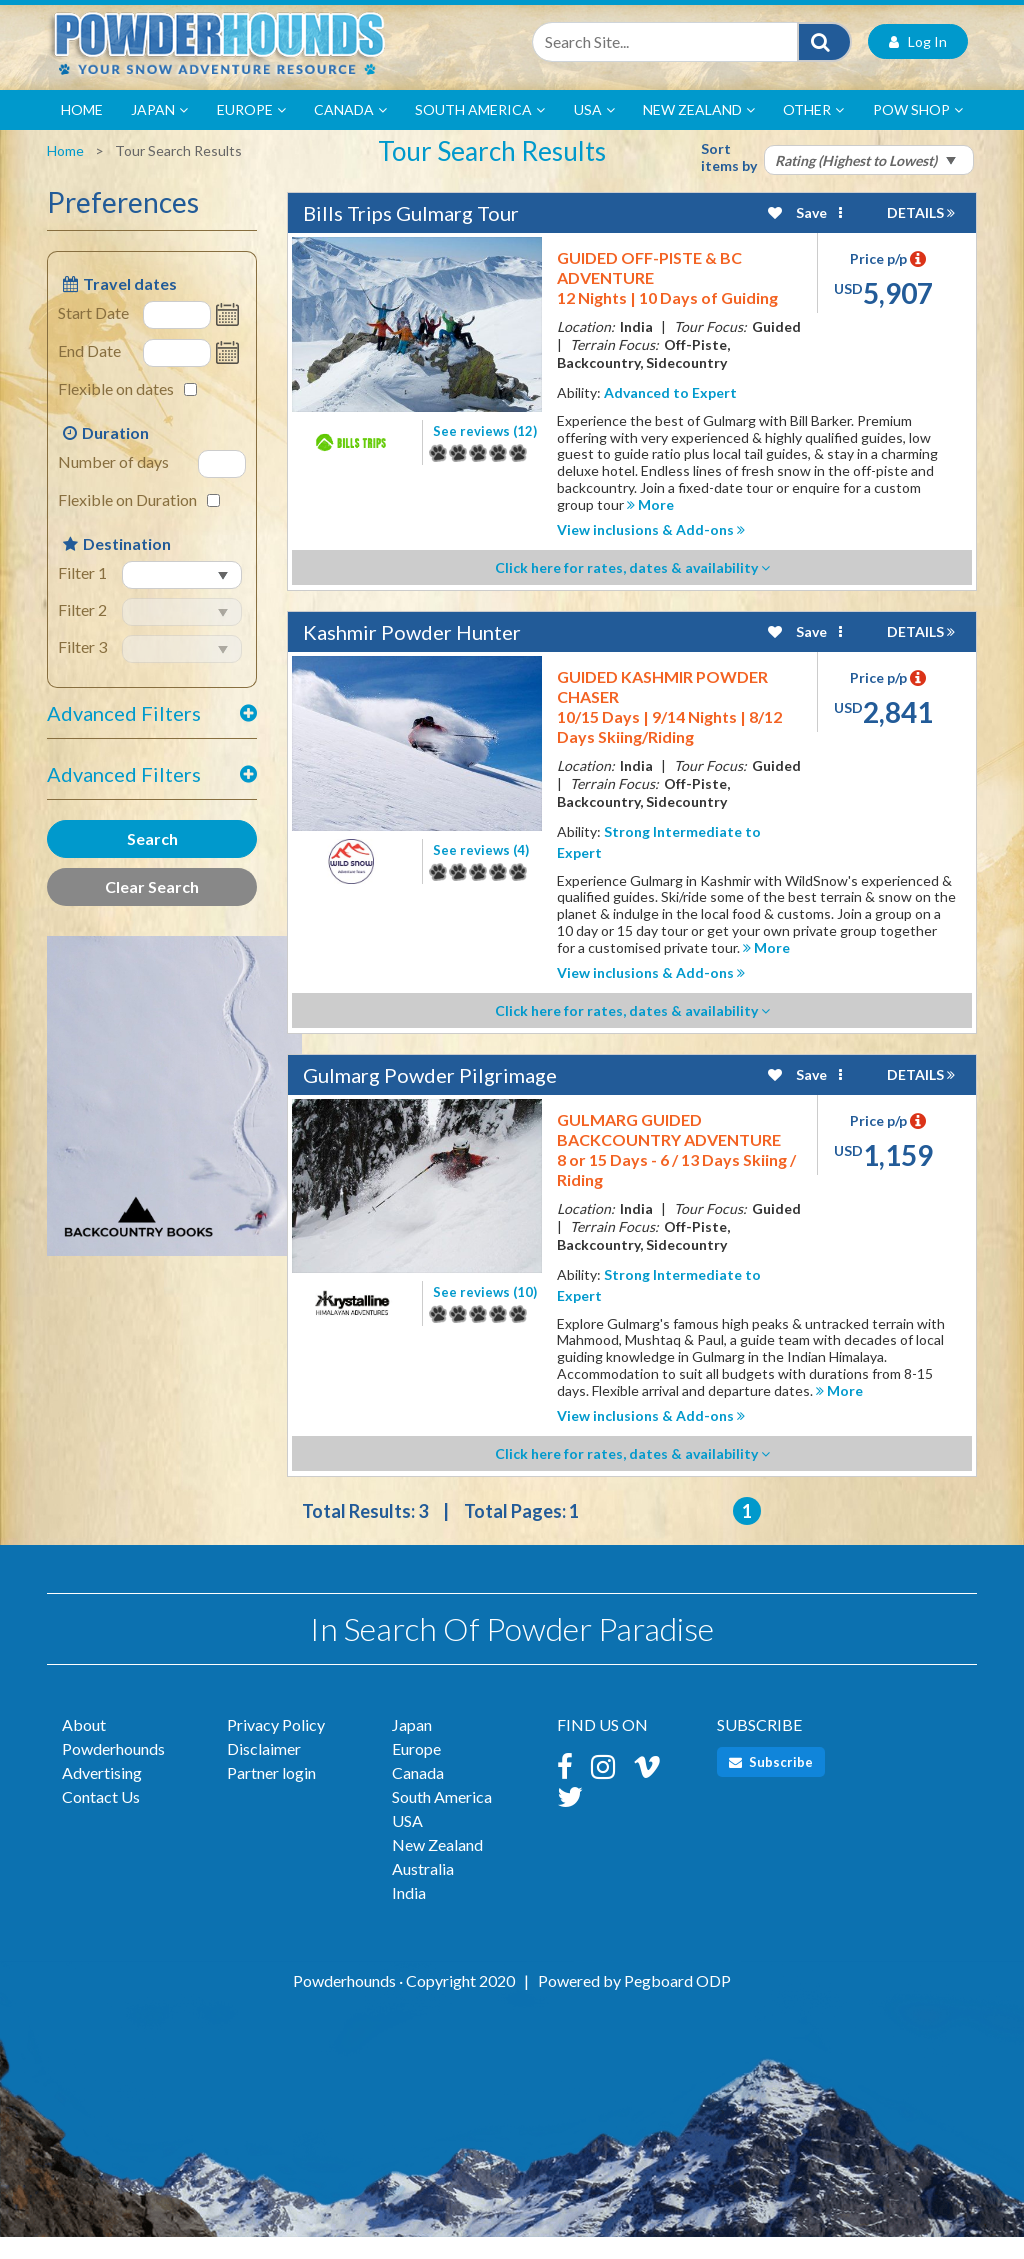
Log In (918, 63)
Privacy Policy (276, 1746)
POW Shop (918, 132)
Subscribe (771, 1784)
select (126, 614)
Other (813, 132)
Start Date (93, 334)
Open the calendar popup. (230, 337)
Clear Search (152, 908)
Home (82, 131)
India (409, 1914)
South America (480, 132)
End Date (89, 372)
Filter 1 (82, 594)
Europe (251, 132)
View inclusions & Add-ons (651, 551)
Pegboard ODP (677, 2002)
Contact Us (101, 1818)
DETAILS (921, 234)
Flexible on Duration (127, 521)
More (650, 526)
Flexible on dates (116, 410)
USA (594, 132)
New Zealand (699, 132)
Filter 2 (82, 631)
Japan (159, 132)
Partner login (271, 1794)
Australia (423, 1890)
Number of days (113, 483)
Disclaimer (264, 1770)
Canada (350, 132)
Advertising (102, 1794)
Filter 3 (82, 668)
